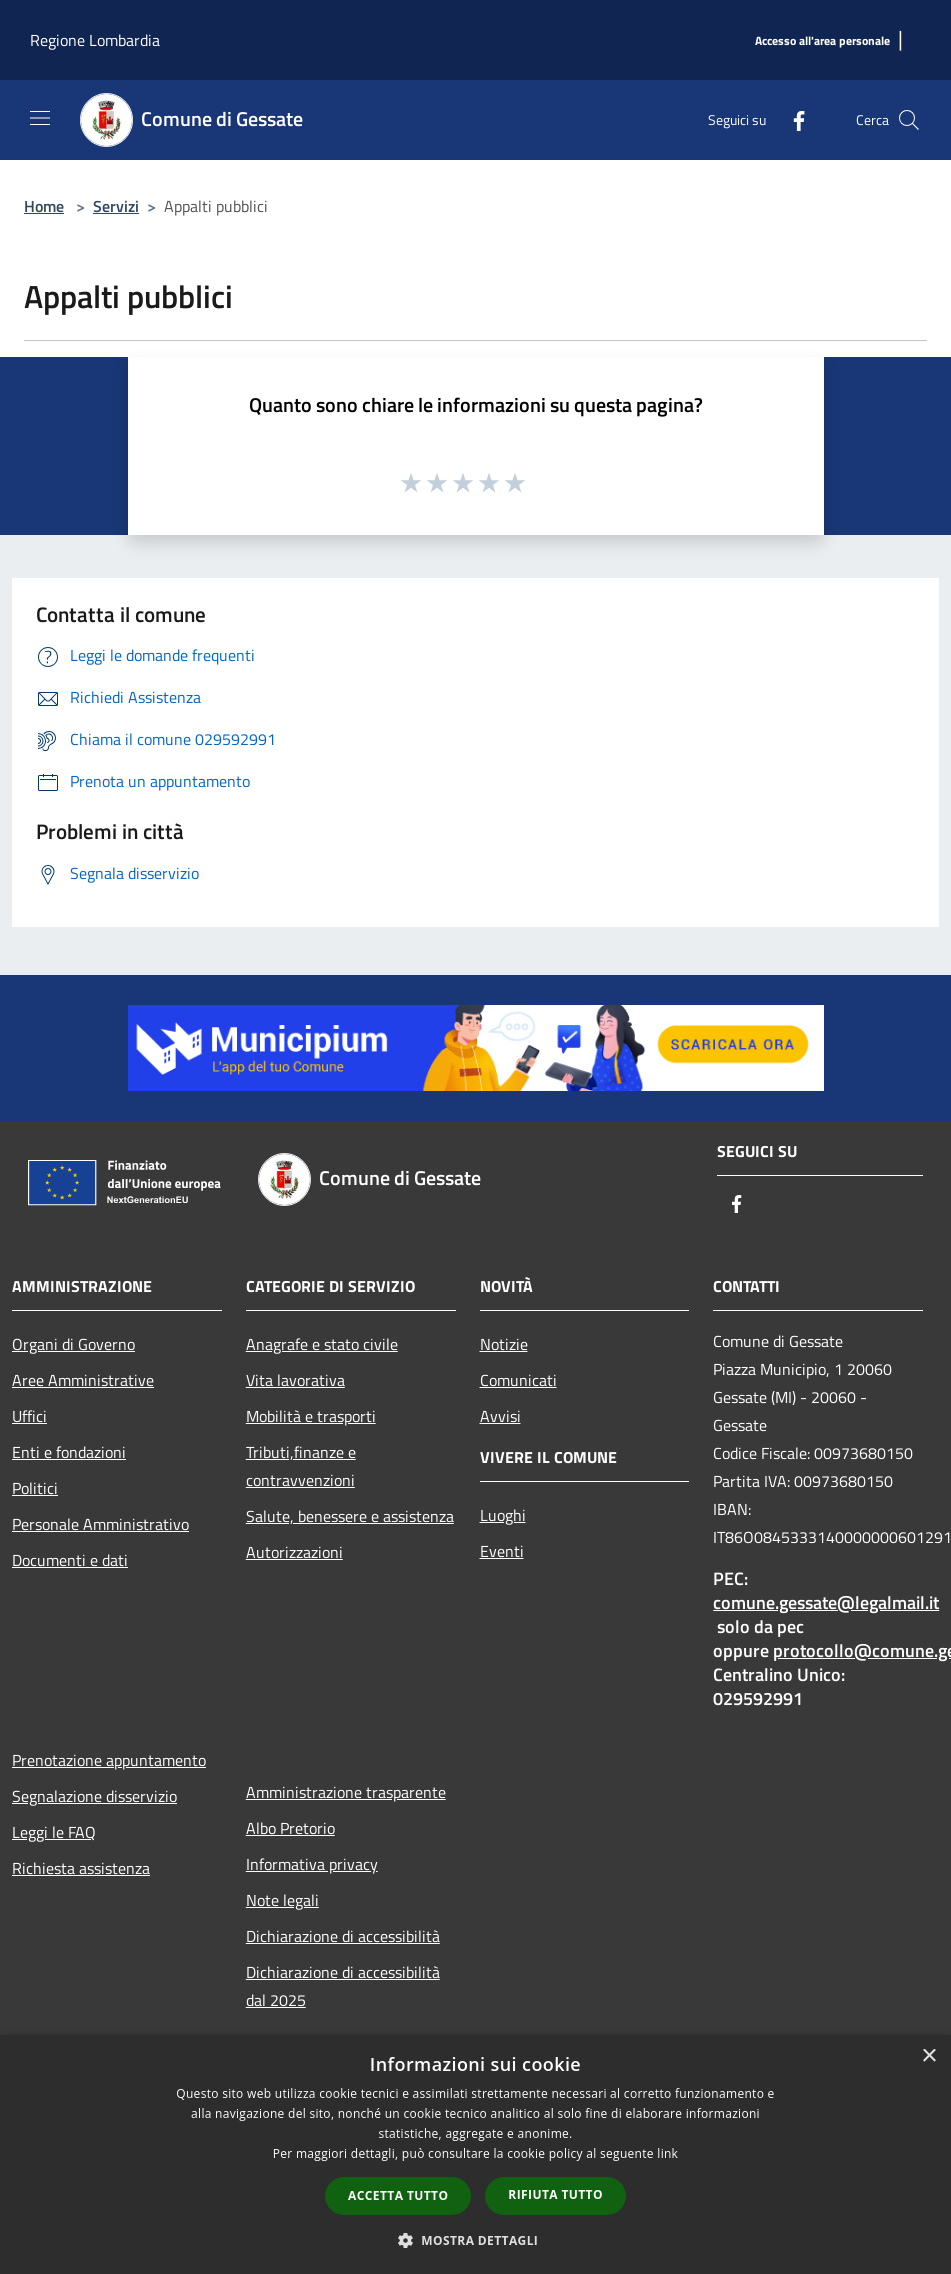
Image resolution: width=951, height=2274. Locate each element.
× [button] (928, 2056)
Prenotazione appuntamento (109, 1760)
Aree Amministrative (83, 1380)
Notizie (504, 1344)
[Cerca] (909, 120)
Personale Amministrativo (100, 1524)
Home (44, 206)
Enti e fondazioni (69, 1452)
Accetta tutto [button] (398, 2195)
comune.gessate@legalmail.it (826, 1602)
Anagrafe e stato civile (322, 1344)
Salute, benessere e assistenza (350, 1516)
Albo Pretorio (290, 1828)
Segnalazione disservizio (94, 1796)
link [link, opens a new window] (667, 2153)
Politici (35, 1488)
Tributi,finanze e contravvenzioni (301, 1466)
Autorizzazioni (294, 1552)
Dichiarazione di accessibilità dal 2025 (343, 1986)
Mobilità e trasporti (311, 1416)
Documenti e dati (70, 1560)
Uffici (29, 1416)
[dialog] (475, 2154)
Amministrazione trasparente (346, 1792)
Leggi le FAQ (54, 1832)
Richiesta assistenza (81, 1868)
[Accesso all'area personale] (822, 41)
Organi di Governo (73, 1344)
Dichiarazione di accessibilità (343, 1936)
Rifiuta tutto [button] (555, 2194)
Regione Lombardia (95, 40)
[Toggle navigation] (40, 118)
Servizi (116, 206)
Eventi (502, 1551)
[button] (476, 2240)
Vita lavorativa (295, 1380)
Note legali (282, 1900)
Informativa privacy (312, 1864)
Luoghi (503, 1515)
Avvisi (500, 1416)
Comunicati (518, 1380)
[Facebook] (791, 119)
